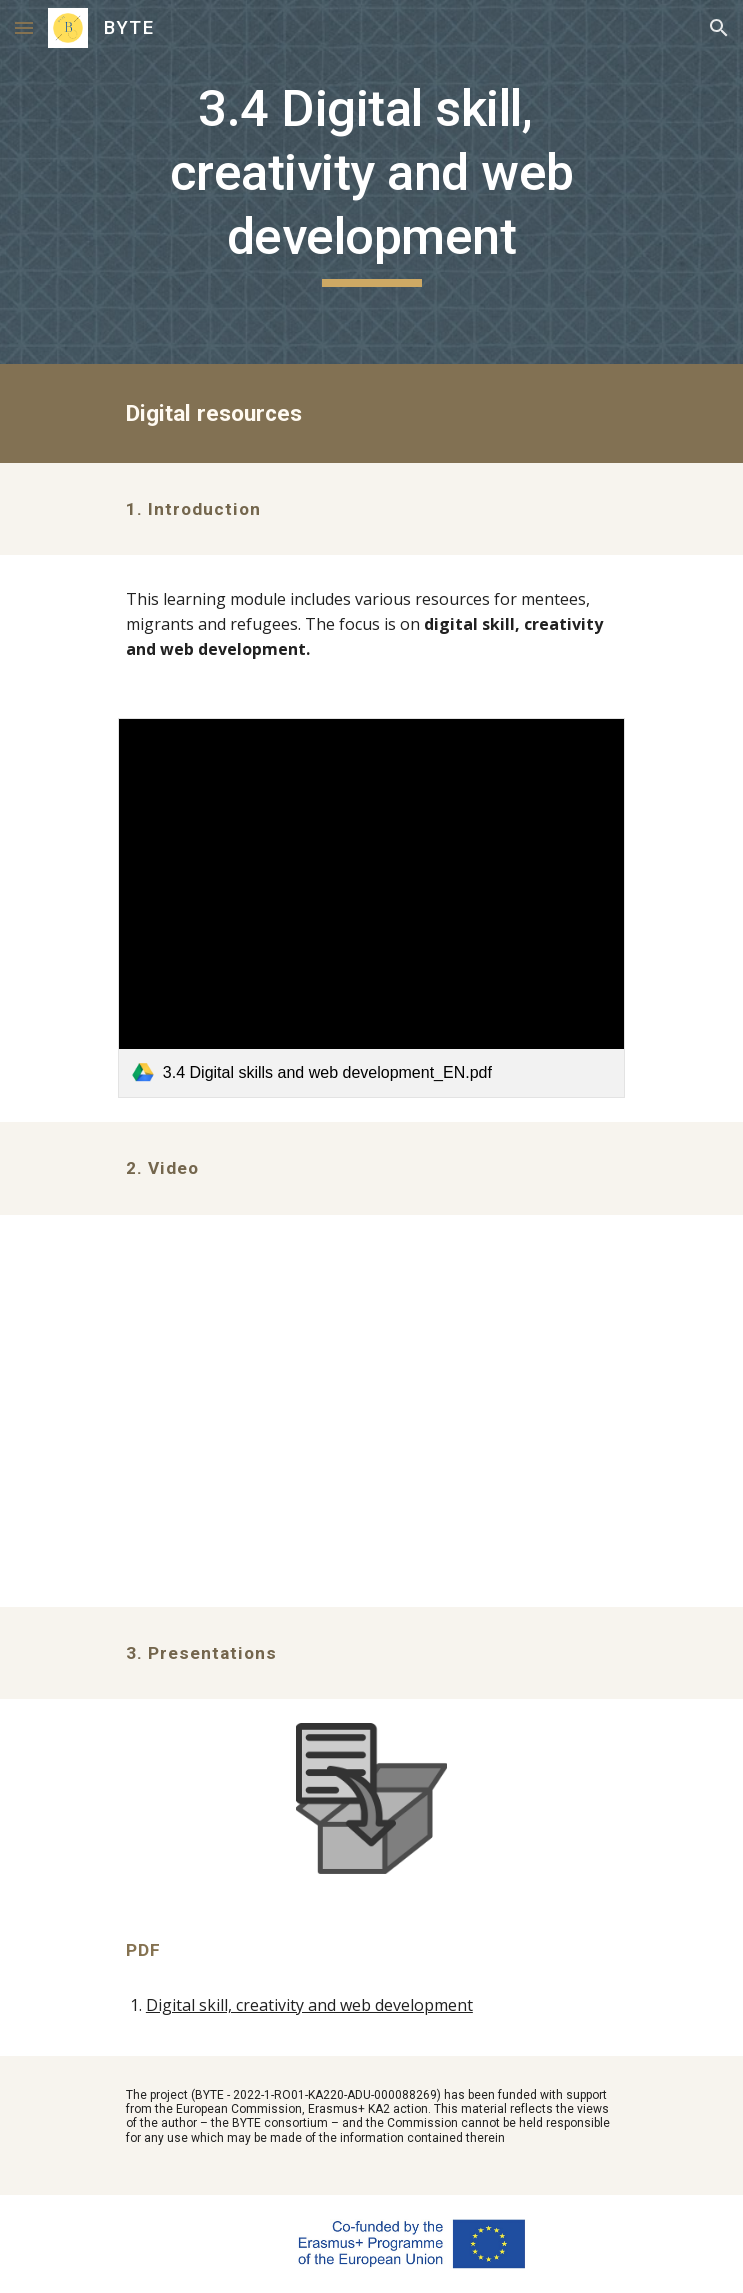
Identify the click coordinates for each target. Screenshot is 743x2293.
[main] (371, 182)
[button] (24, 27)
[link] (371, 908)
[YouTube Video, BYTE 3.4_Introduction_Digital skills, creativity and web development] (371, 1411)
